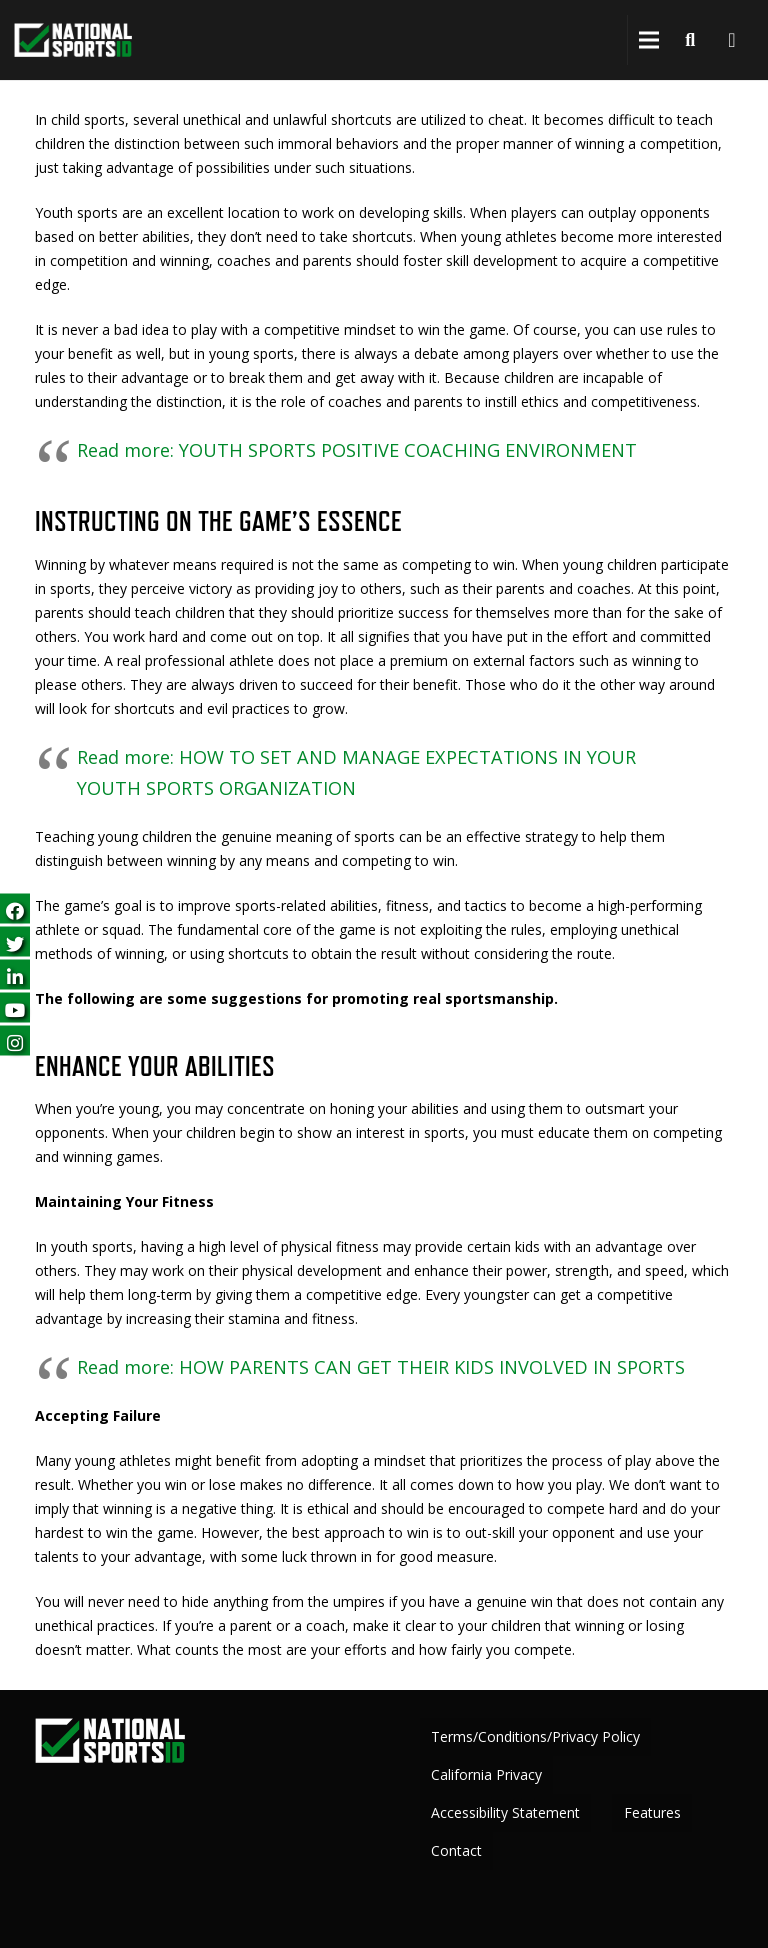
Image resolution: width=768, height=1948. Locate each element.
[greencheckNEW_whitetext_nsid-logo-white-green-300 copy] (73, 40)
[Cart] (732, 40)
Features (652, 1812)
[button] (649, 40)
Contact (456, 1850)
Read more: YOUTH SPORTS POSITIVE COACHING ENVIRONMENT (357, 450)
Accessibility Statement (505, 1812)
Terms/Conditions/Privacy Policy (535, 1736)
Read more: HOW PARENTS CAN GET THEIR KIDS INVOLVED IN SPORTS (381, 1367)
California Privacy (486, 1774)
